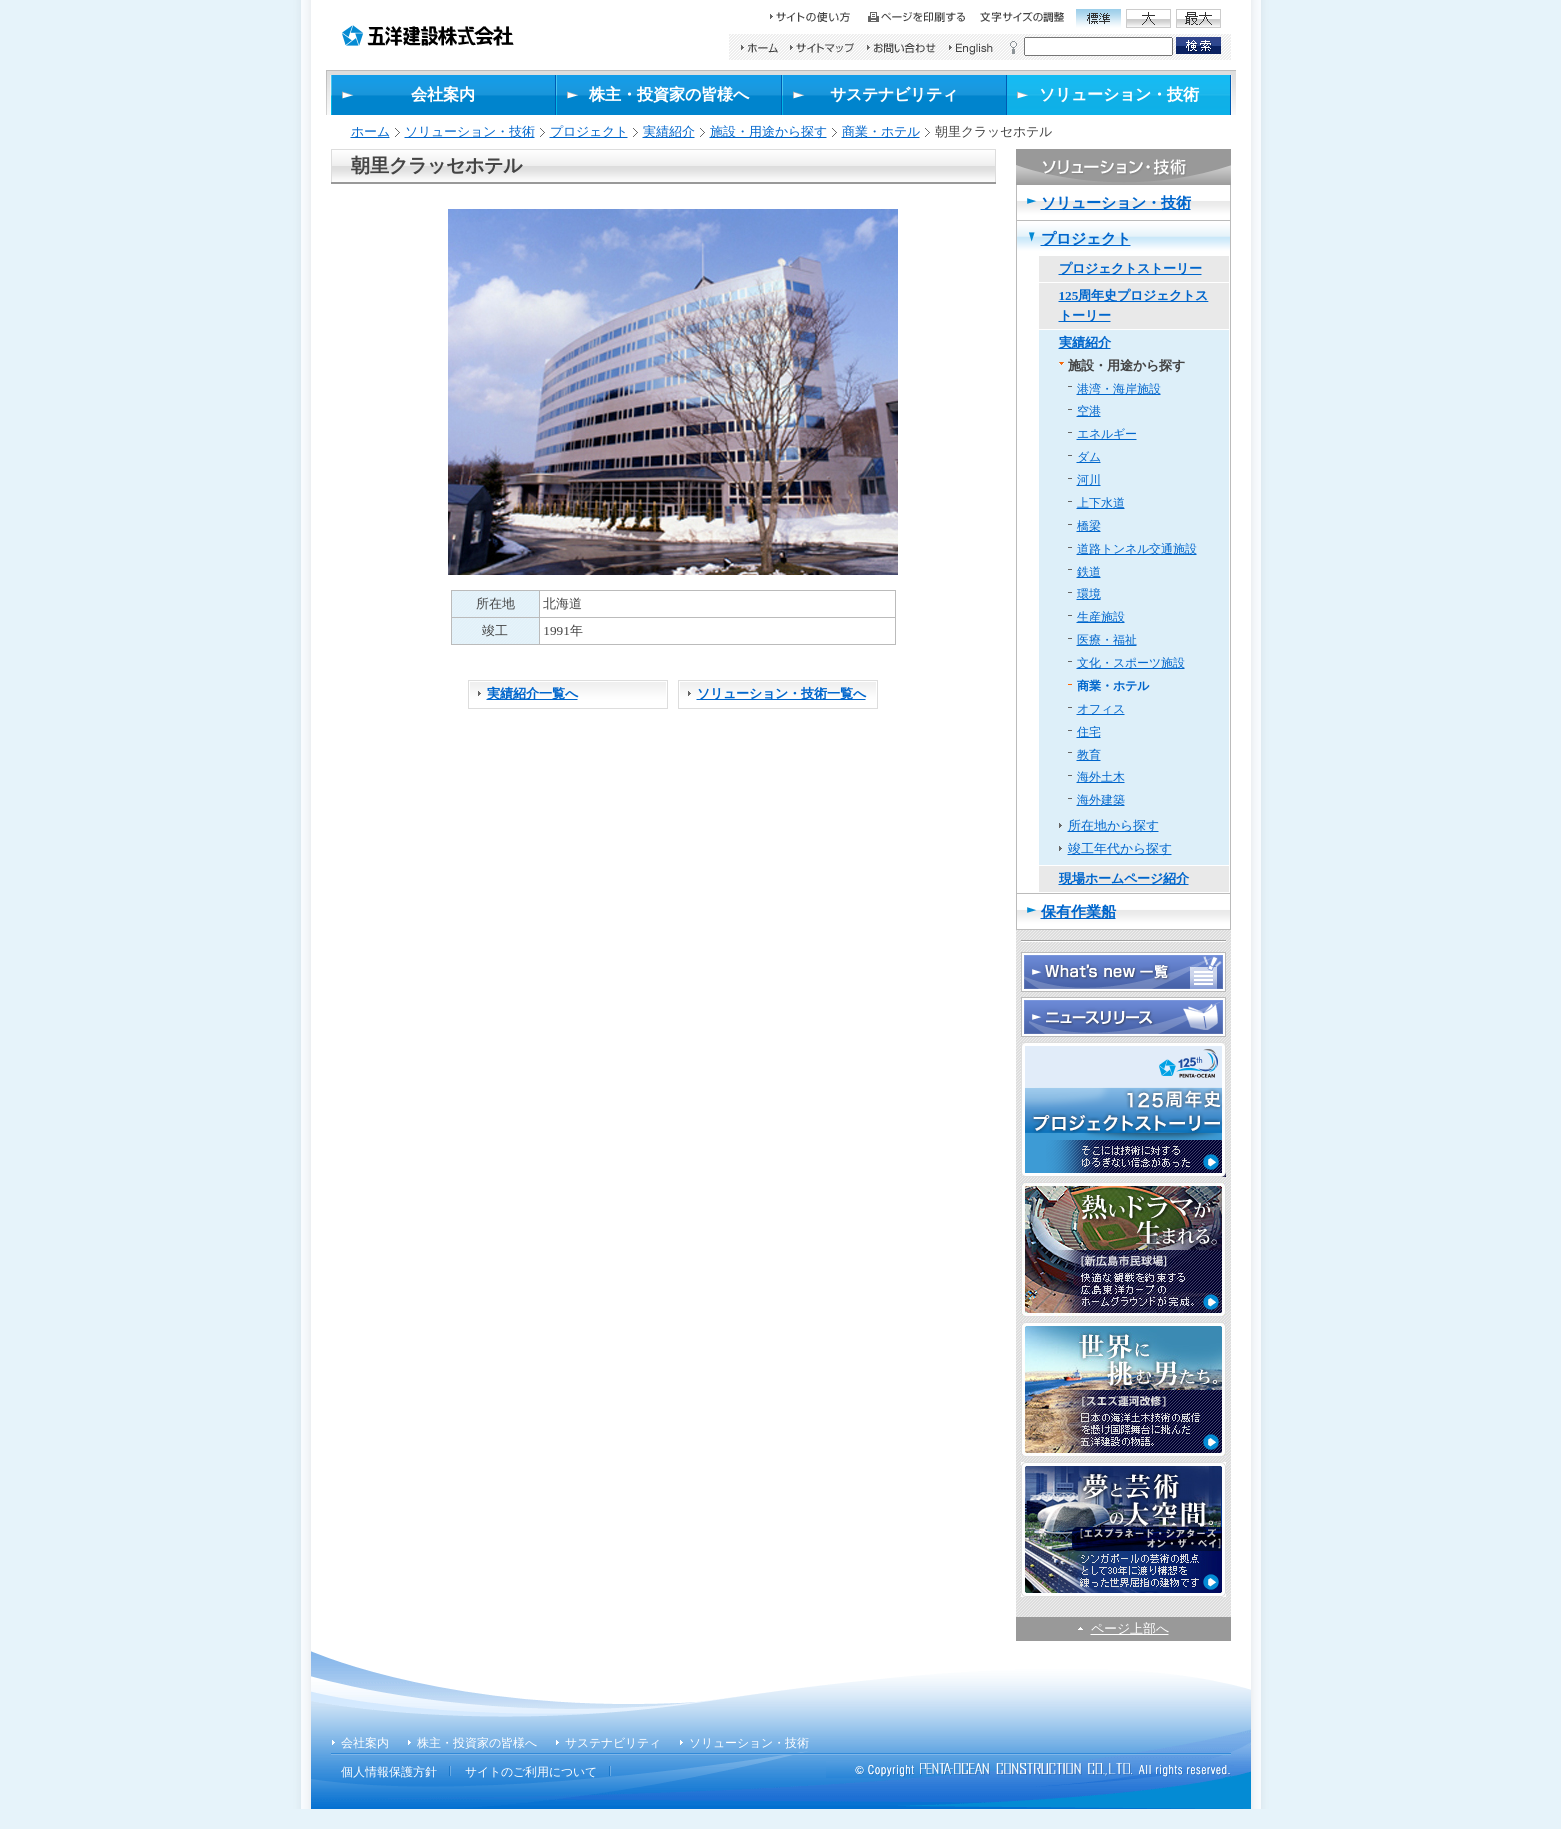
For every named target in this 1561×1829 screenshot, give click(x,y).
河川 (1089, 480)
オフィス (1101, 709)
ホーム (370, 131)
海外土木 (1101, 777)
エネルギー (1107, 434)
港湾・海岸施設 (1119, 389)
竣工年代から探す (1120, 848)
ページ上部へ (1130, 1628)
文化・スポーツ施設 (1131, 663)
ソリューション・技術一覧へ (781, 693)
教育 (1089, 755)
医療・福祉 (1107, 640)
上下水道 (1101, 503)
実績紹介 (669, 131)
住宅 (1089, 732)
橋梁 (1089, 526)
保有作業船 (1078, 911)
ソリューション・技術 (470, 131)
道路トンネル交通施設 (1137, 549)
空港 (1089, 411)
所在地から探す (1113, 825)
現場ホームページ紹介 (1124, 878)
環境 (1089, 594)
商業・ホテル (881, 131)
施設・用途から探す (768, 131)
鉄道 (1089, 572)
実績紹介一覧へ (532, 693)
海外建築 (1101, 800)
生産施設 (1101, 617)
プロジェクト (589, 131)
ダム (1089, 457)
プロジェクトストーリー (1130, 268)
